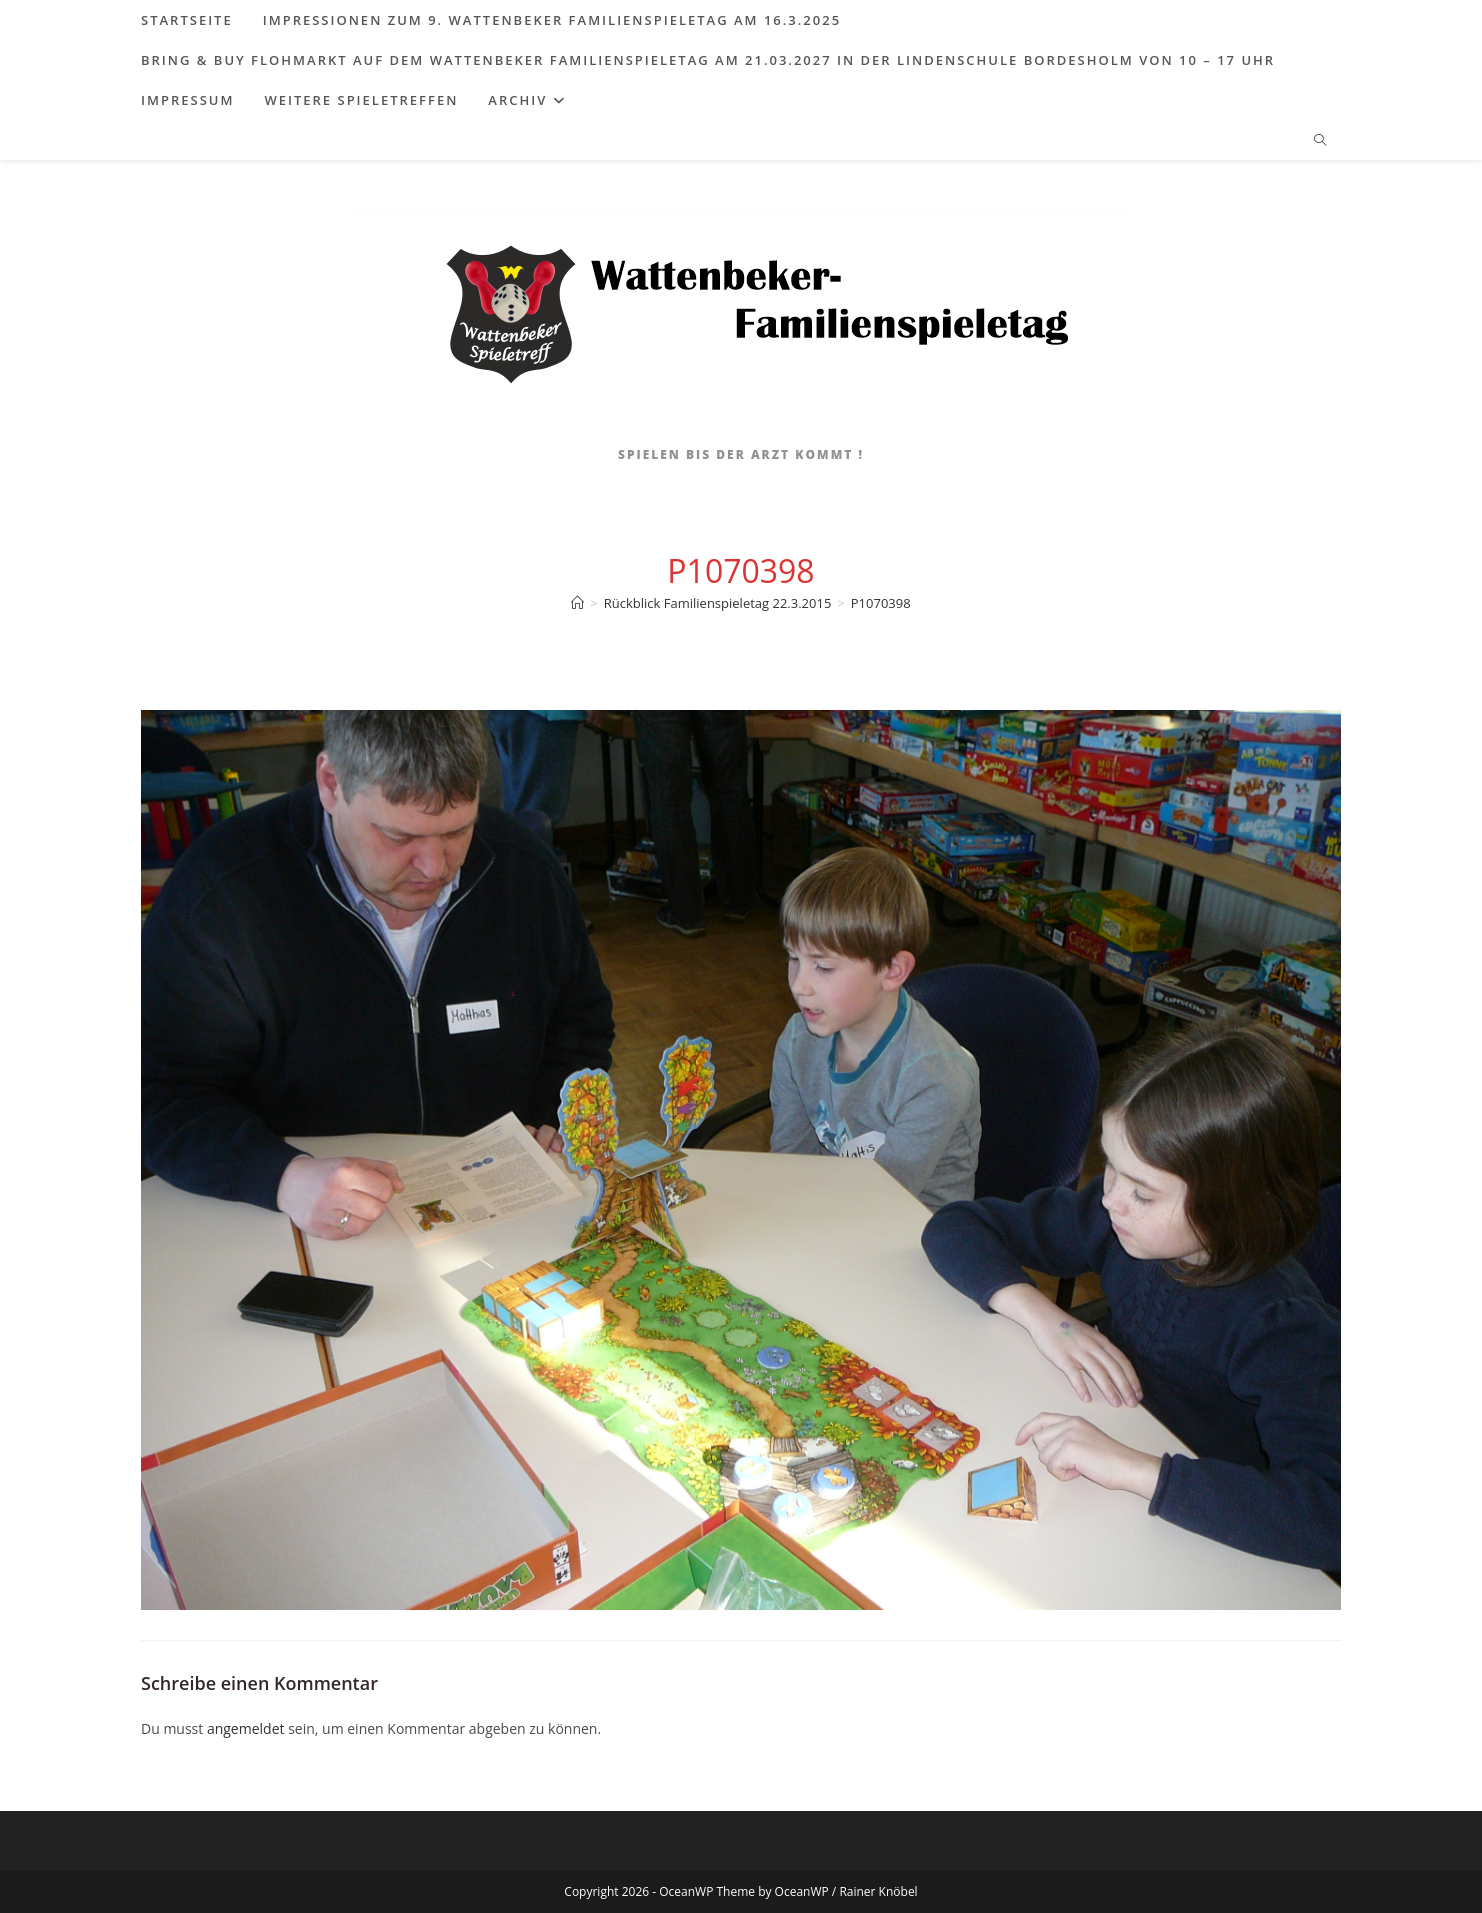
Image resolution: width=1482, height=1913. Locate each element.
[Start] (577, 603)
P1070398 (881, 603)
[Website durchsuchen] (1320, 141)
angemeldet (246, 1728)
